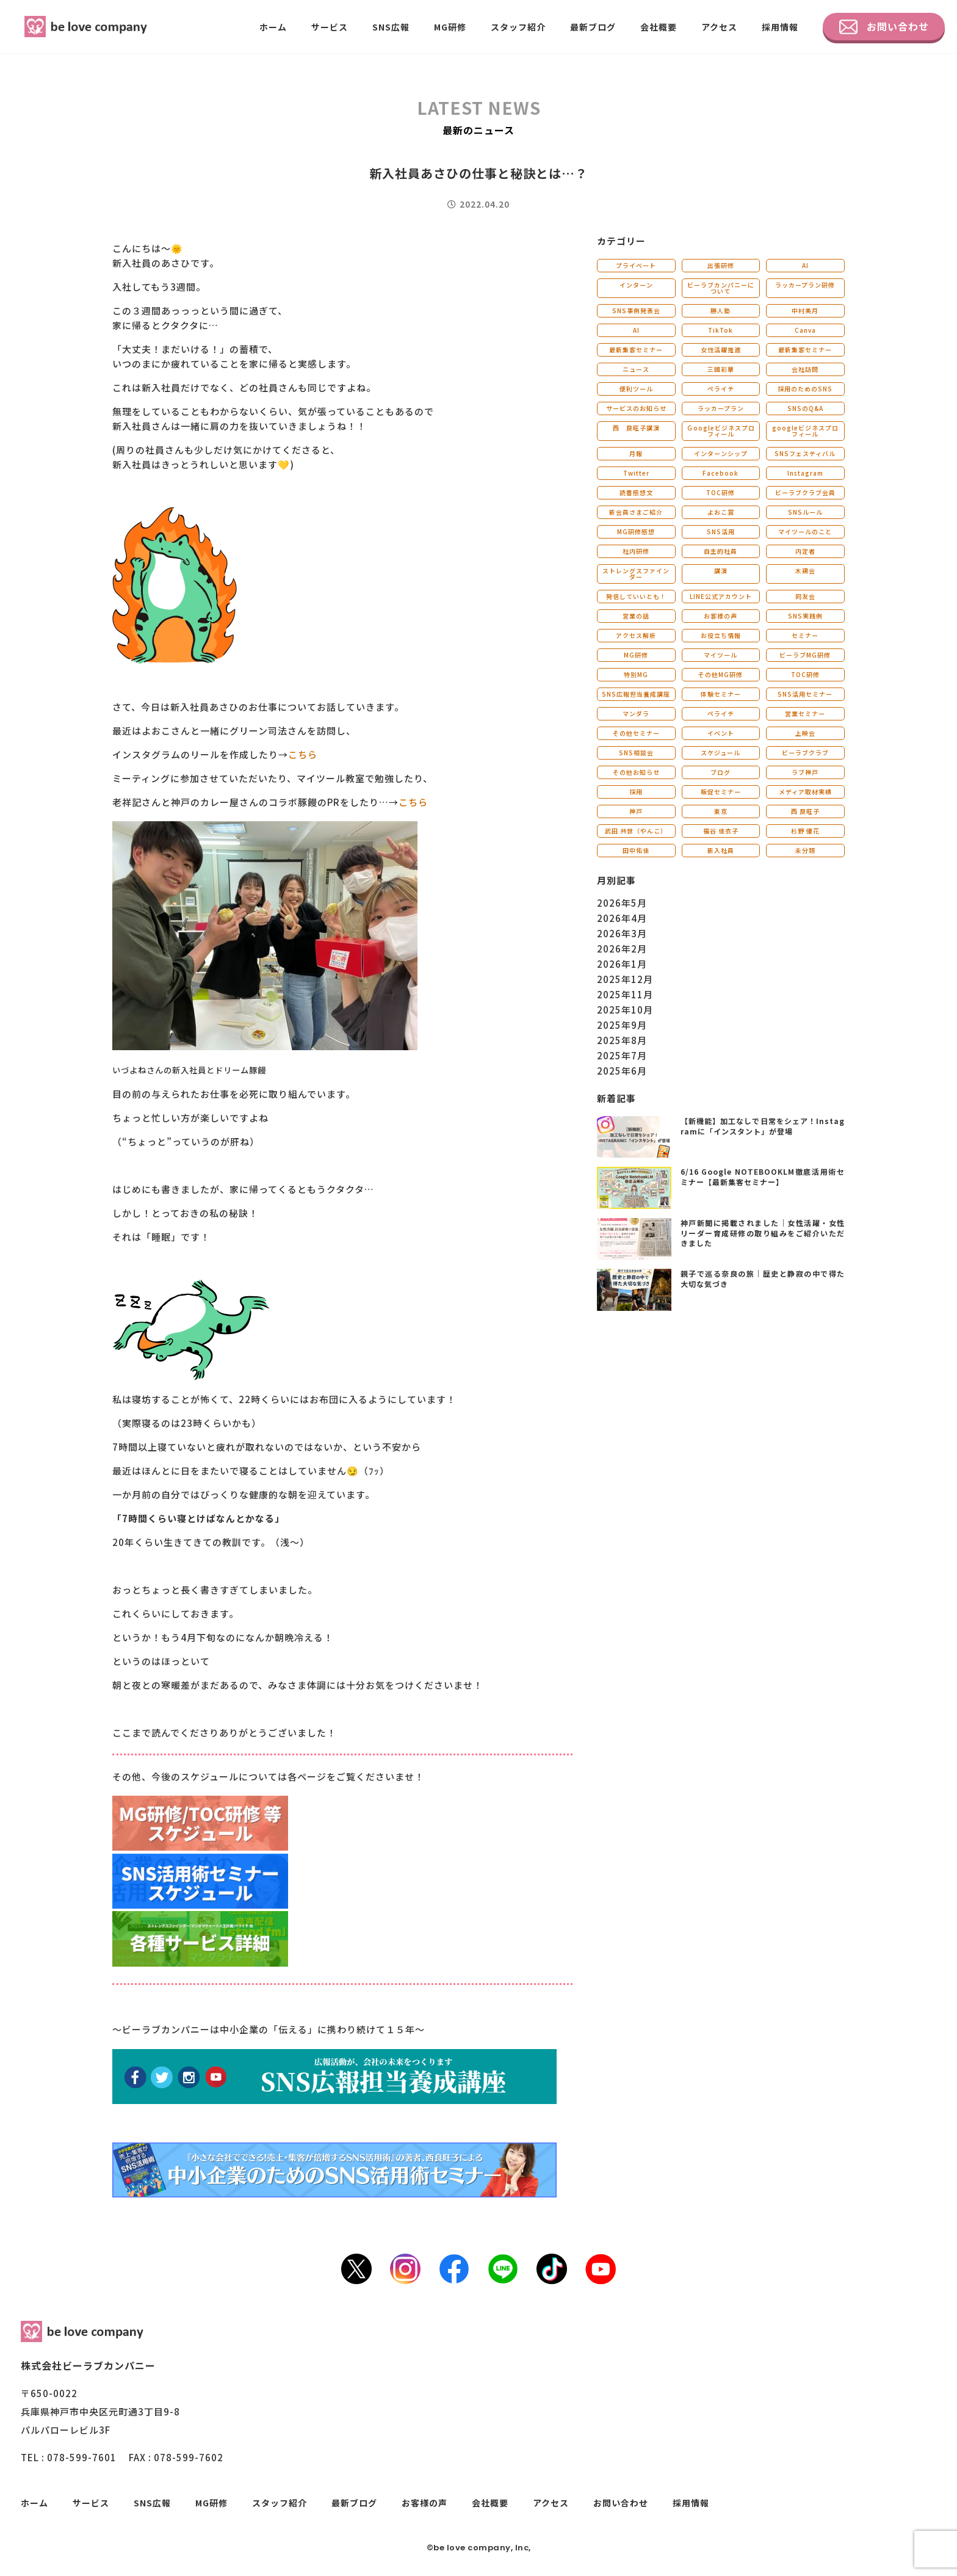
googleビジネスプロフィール (805, 430)
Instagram (805, 472)
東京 (721, 811)
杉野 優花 (805, 830)
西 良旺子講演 (636, 427)
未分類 (805, 850)
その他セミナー (636, 733)
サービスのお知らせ (636, 408)
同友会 (805, 596)
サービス (329, 27)
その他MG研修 (720, 674)
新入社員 (720, 850)
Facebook (720, 472)
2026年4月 (622, 918)
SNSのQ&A (805, 408)
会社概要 (658, 27)
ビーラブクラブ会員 (805, 492)
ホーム (273, 27)
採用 (636, 791)
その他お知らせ (636, 772)
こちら (302, 754)
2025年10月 (625, 1009)
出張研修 (720, 265)
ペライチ (720, 388)
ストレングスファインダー (636, 573)
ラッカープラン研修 (805, 284)
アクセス (719, 27)
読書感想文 (636, 492)
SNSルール (805, 512)
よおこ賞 (720, 512)
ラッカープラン (721, 408)
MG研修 (450, 27)
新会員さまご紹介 (636, 512)
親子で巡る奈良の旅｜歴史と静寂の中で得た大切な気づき (763, 1278)
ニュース (636, 369)
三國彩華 (720, 369)
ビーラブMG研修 (805, 654)
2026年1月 (622, 963)
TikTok (720, 330)
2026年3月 (622, 933)
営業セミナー (805, 713)
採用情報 (780, 27)
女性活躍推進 (721, 349)
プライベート (636, 265)
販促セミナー (721, 791)
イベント (720, 733)
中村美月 (805, 310)
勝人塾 (720, 310)
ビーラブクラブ (805, 752)
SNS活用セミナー (805, 693)
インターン (636, 284)
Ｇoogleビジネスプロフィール (721, 430)
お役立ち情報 (721, 635)
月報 (636, 453)
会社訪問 (805, 369)
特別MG (636, 674)
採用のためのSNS (805, 388)
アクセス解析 (636, 635)
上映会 (805, 733)
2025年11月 (625, 994)
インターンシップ (721, 453)
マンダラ (636, 713)
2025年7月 (622, 1055)
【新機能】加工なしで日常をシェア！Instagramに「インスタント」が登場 (763, 1126)
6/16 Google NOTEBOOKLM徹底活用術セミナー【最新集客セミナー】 (763, 1176)
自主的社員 (720, 551)
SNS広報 (391, 27)
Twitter (636, 472)
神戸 (636, 811)
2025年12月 (625, 979)
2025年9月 (622, 1024)
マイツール (720, 654)
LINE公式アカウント (721, 596)
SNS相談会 (636, 752)
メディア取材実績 (805, 791)
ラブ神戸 (805, 772)
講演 (721, 570)
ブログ (720, 772)
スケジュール (720, 752)
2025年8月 (622, 1040)
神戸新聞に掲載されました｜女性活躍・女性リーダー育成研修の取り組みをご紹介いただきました (763, 1233)
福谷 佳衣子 (721, 830)
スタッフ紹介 (518, 27)
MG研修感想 (636, 531)
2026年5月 (622, 902)
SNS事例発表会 (636, 310)
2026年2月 (622, 948)
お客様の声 (720, 615)
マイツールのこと (805, 531)
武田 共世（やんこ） (636, 830)
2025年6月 (622, 1070)
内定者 (805, 551)
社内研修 (636, 551)
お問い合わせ (884, 27)
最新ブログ (593, 27)
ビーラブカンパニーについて (720, 288)
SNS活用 (721, 531)
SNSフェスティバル (805, 453)
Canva (805, 330)
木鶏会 (805, 570)
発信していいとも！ (636, 596)
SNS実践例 (805, 615)
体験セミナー (721, 693)
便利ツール (636, 388)
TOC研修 (720, 492)
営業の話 (636, 615)
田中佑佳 (636, 850)
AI (805, 265)
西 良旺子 (805, 811)
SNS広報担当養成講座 (636, 693)
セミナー (805, 635)
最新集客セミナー (636, 349)
